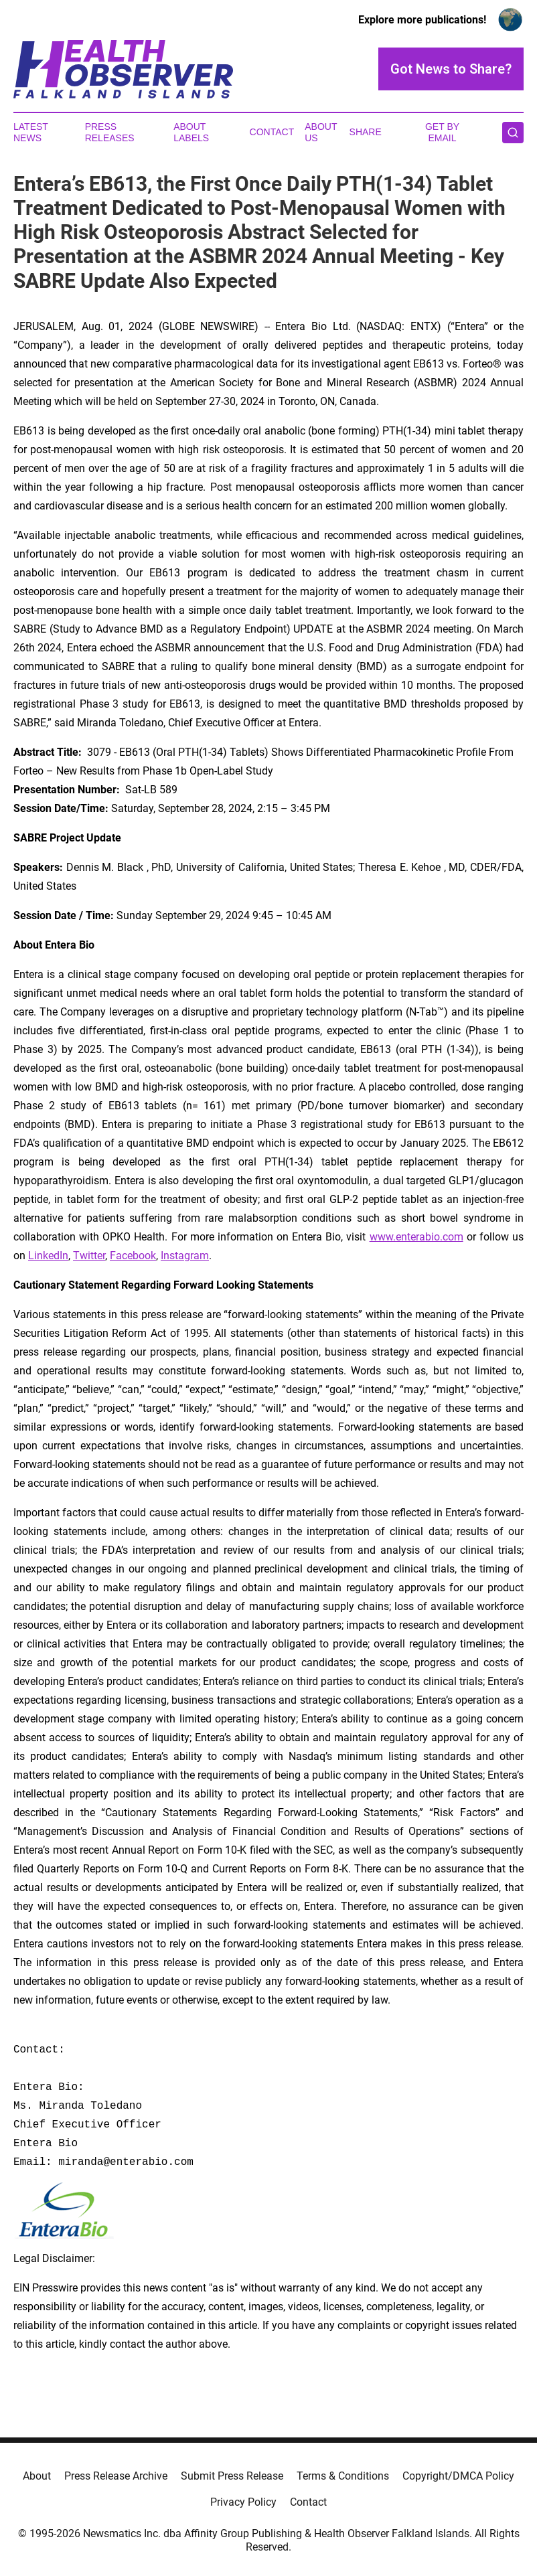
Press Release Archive (115, 2476)
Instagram (185, 1255)
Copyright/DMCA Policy (458, 2476)
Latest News (30, 132)
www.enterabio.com (416, 1236)
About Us (321, 132)
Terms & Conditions (343, 2476)
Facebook (133, 1255)
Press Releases (110, 132)
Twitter (89, 1255)
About (37, 2476)
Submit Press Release (232, 2476)
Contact (272, 132)
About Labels (191, 132)
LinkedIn (48, 1255)
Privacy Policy (243, 2502)
